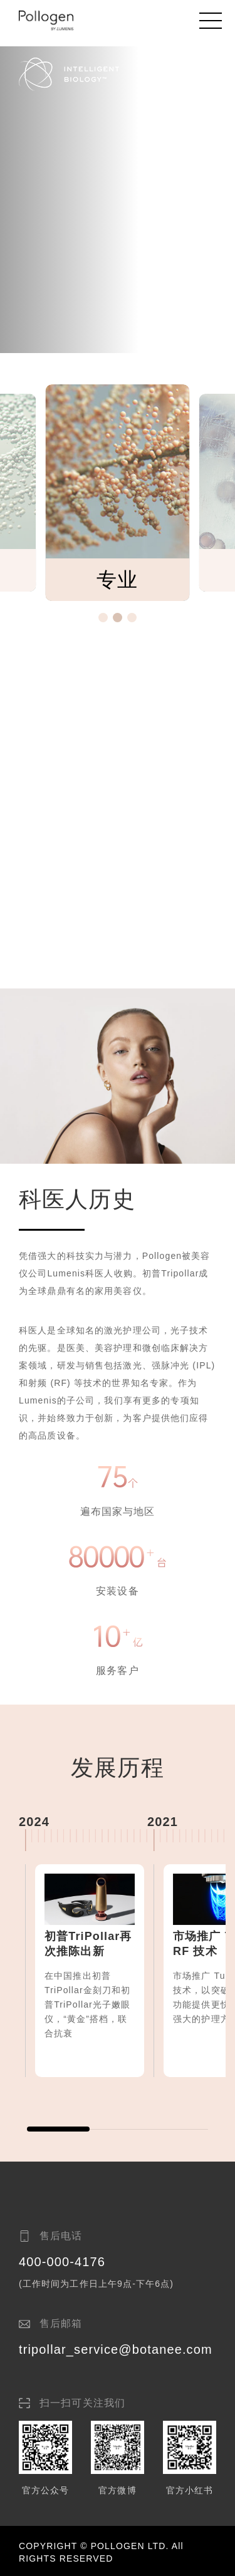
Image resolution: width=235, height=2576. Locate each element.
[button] (103, 617)
